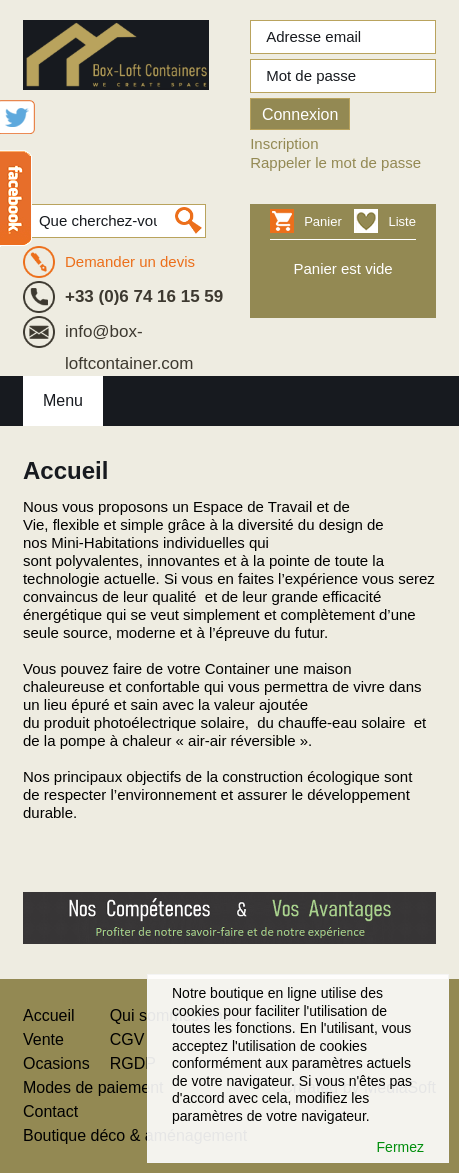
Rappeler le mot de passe (335, 162)
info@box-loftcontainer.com (129, 335)
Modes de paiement (93, 1087)
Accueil (49, 1015)
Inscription (284, 143)
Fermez (400, 1147)
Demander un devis (130, 261)
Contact (50, 1111)
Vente (43, 1039)
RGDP (133, 1063)
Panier (320, 221)
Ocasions (56, 1063)
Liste (401, 221)
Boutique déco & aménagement (135, 1135)
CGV (127, 1039)
